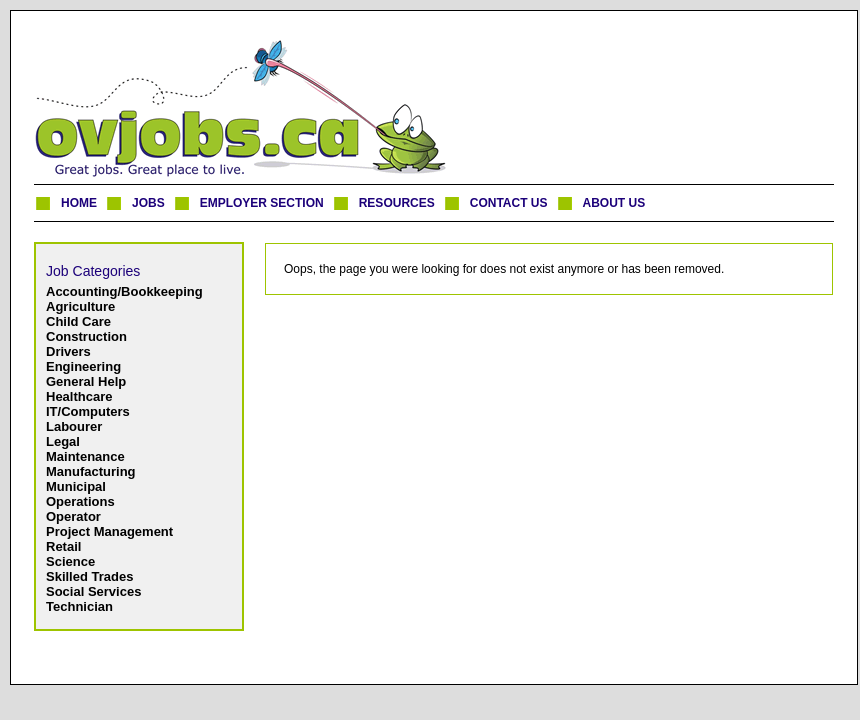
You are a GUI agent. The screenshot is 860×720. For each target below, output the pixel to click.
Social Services (93, 591)
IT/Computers (88, 411)
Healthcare (79, 396)
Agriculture (80, 306)
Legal (63, 441)
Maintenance (85, 456)
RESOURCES (397, 203)
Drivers (68, 351)
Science (70, 561)
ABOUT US (614, 203)
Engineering (83, 366)
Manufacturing (91, 471)
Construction (86, 336)
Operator (73, 516)
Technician (79, 606)
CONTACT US (509, 203)
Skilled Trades (89, 576)
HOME (79, 203)
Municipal (76, 486)
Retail (63, 546)
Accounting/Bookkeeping (124, 291)
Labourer (74, 426)
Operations (80, 501)
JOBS (148, 203)
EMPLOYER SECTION (262, 203)
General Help (86, 381)
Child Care (78, 321)
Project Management (109, 531)
